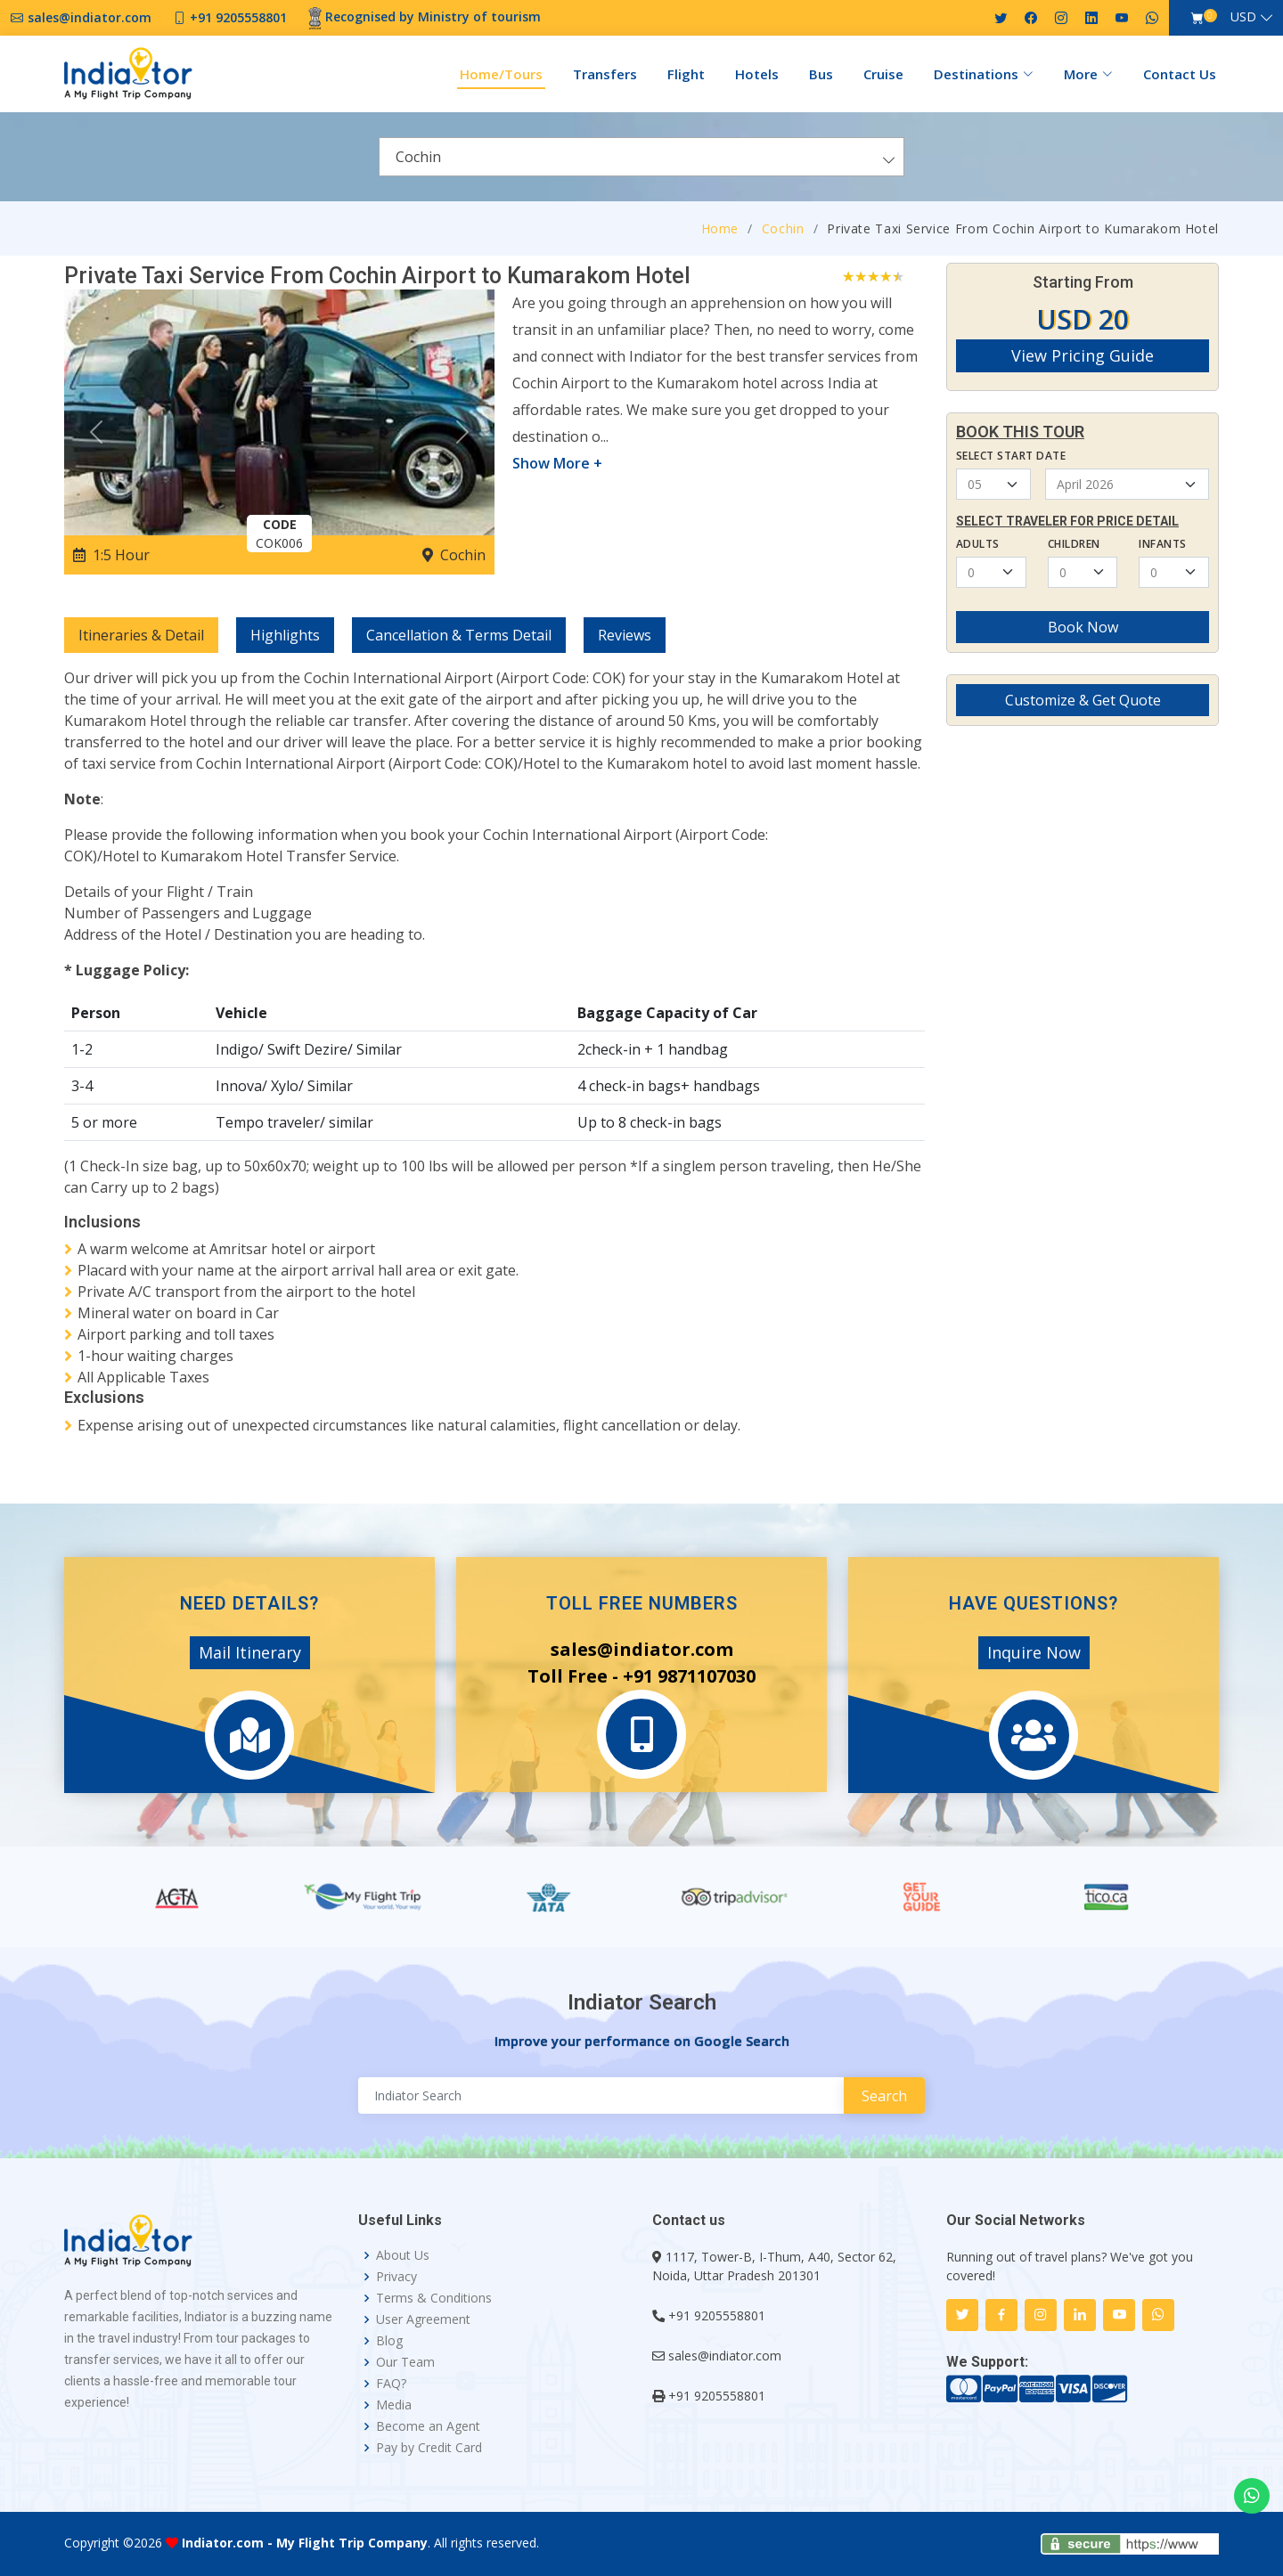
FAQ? (391, 2383)
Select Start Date (1011, 455)
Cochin (783, 228)
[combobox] (641, 156)
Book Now (1083, 627)
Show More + (557, 463)
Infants (1162, 543)
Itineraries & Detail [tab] (141, 635)
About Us (402, 2255)
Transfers (605, 74)
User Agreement (423, 2319)
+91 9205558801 (716, 2315)
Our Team (405, 2362)
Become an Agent (428, 2426)
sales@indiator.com (724, 2355)
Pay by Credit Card (429, 2447)
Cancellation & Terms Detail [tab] (459, 635)
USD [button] (1243, 16)
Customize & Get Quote (1083, 700)
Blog (389, 2341)
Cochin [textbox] (418, 157)
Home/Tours (501, 74)
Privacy (396, 2276)
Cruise (883, 74)
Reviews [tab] (624, 635)
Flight (686, 74)
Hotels (757, 74)
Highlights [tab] (285, 635)
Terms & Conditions (434, 2298)
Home (720, 228)
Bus (821, 74)
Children (1074, 543)
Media (394, 2405)
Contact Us (1179, 74)
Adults (978, 543)
